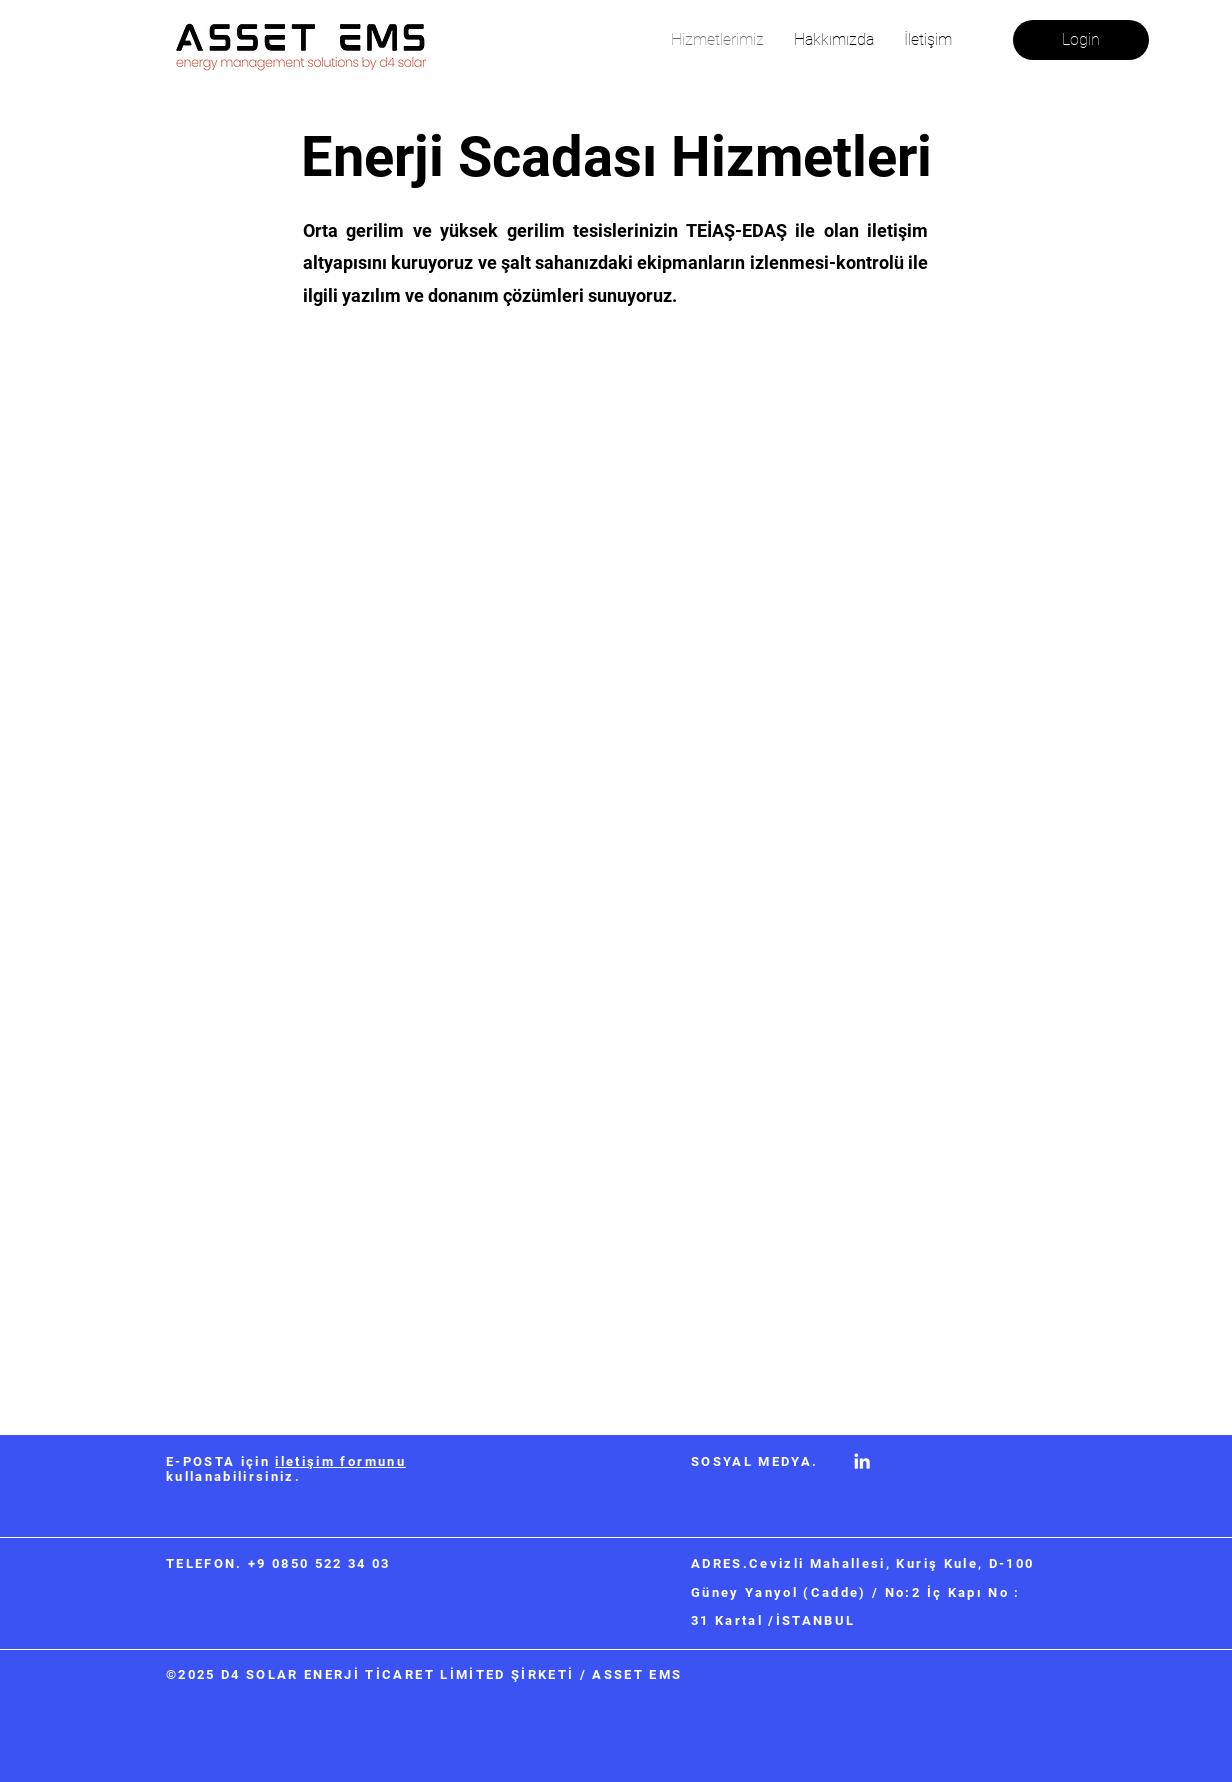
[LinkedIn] (862, 1461)
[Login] (1081, 40)
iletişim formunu (340, 1461)
